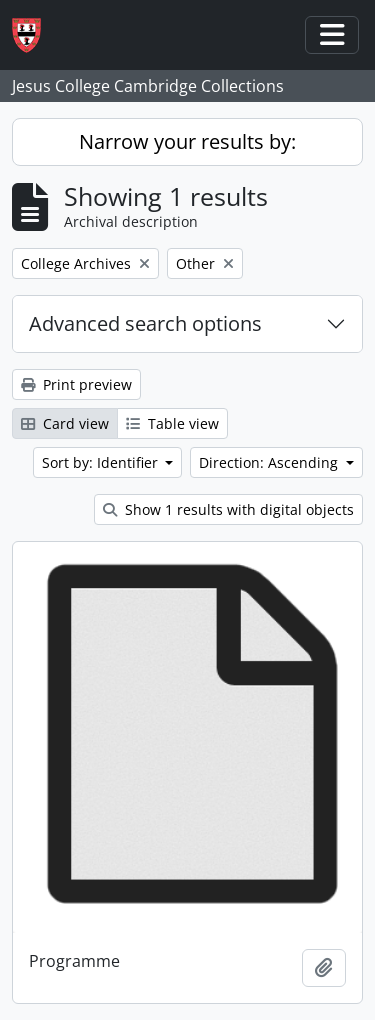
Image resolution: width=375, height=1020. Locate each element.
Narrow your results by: (187, 141)
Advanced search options (145, 323)
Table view (172, 423)
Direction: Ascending (270, 462)
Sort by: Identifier (102, 462)
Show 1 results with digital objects (228, 509)
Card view (65, 423)
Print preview (76, 384)
